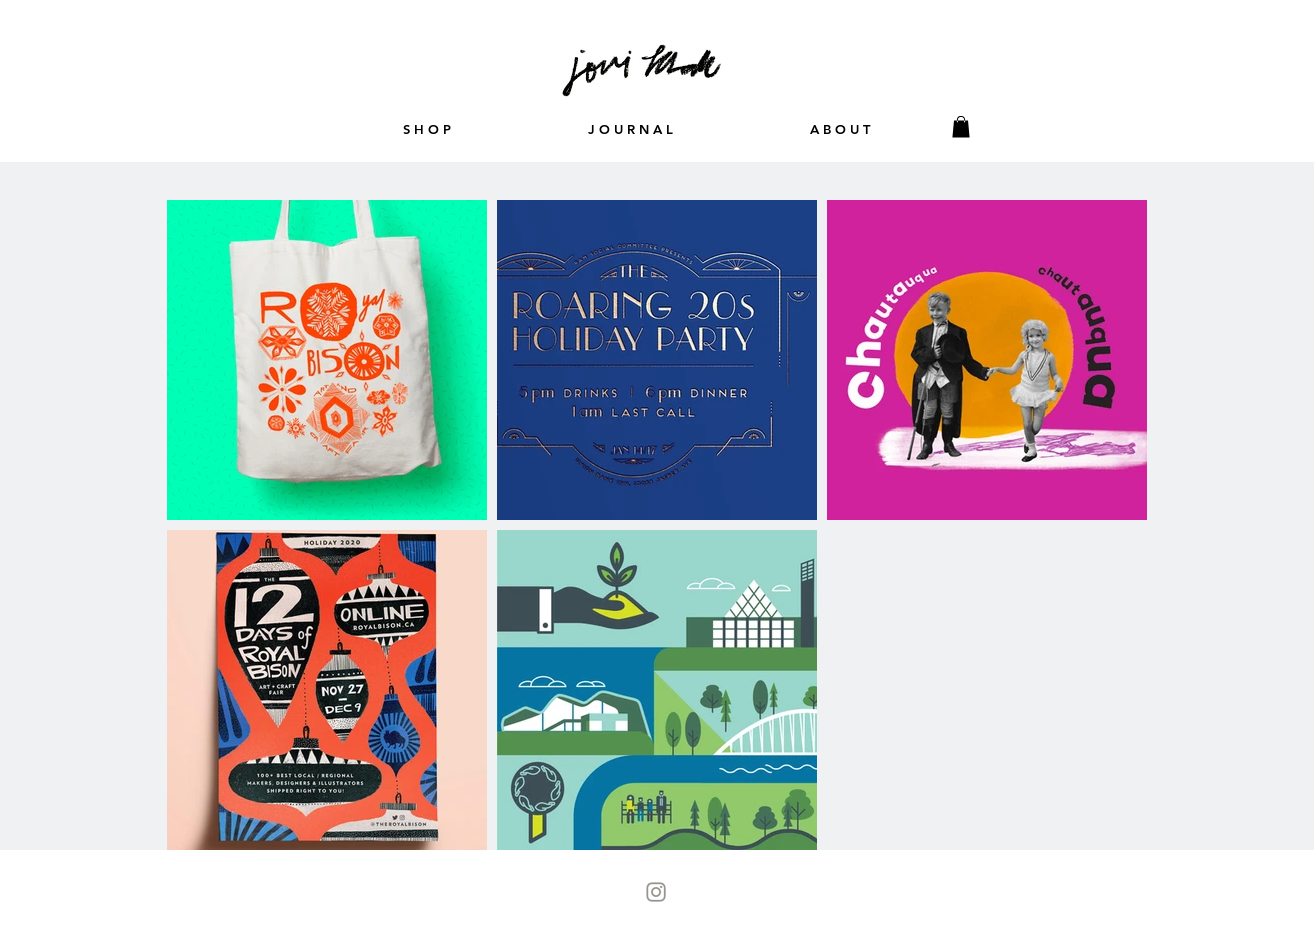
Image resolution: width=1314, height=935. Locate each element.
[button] (961, 127)
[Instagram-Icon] (656, 892)
